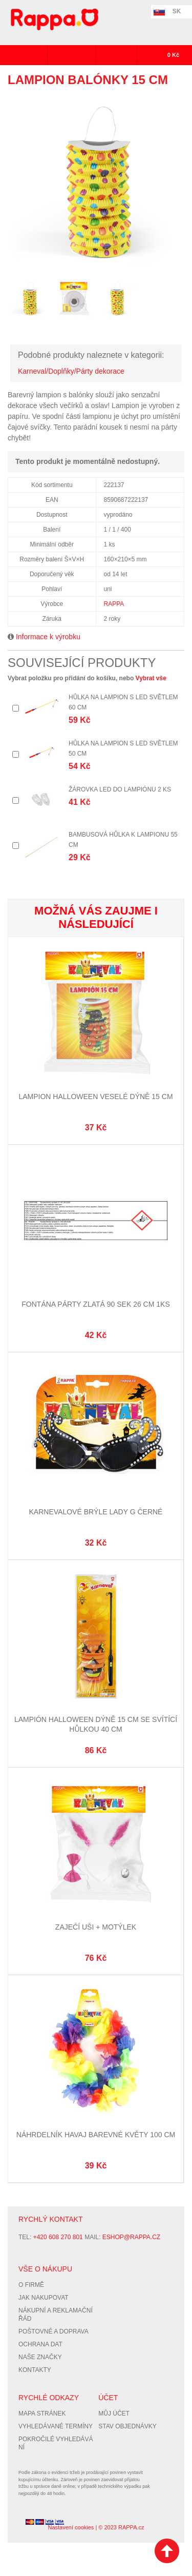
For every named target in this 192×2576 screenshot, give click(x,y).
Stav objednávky (127, 2426)
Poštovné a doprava (53, 2331)
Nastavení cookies (71, 2527)
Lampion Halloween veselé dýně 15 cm (95, 1096)
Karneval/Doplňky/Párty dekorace (71, 371)
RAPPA (114, 603)
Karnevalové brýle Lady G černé (96, 1512)
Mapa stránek (42, 2413)
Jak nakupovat (43, 2297)
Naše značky (40, 2357)
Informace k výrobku (48, 637)
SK (177, 11)
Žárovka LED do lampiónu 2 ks (120, 789)
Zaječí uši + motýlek (95, 1927)
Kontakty (34, 2370)
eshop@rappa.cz (131, 2237)
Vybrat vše (151, 678)
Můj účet (114, 2413)
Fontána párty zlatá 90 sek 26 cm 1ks (95, 1304)
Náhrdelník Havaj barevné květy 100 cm (95, 2135)
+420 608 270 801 (58, 2237)
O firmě (31, 2284)
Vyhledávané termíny (55, 2426)
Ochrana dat (40, 2344)
